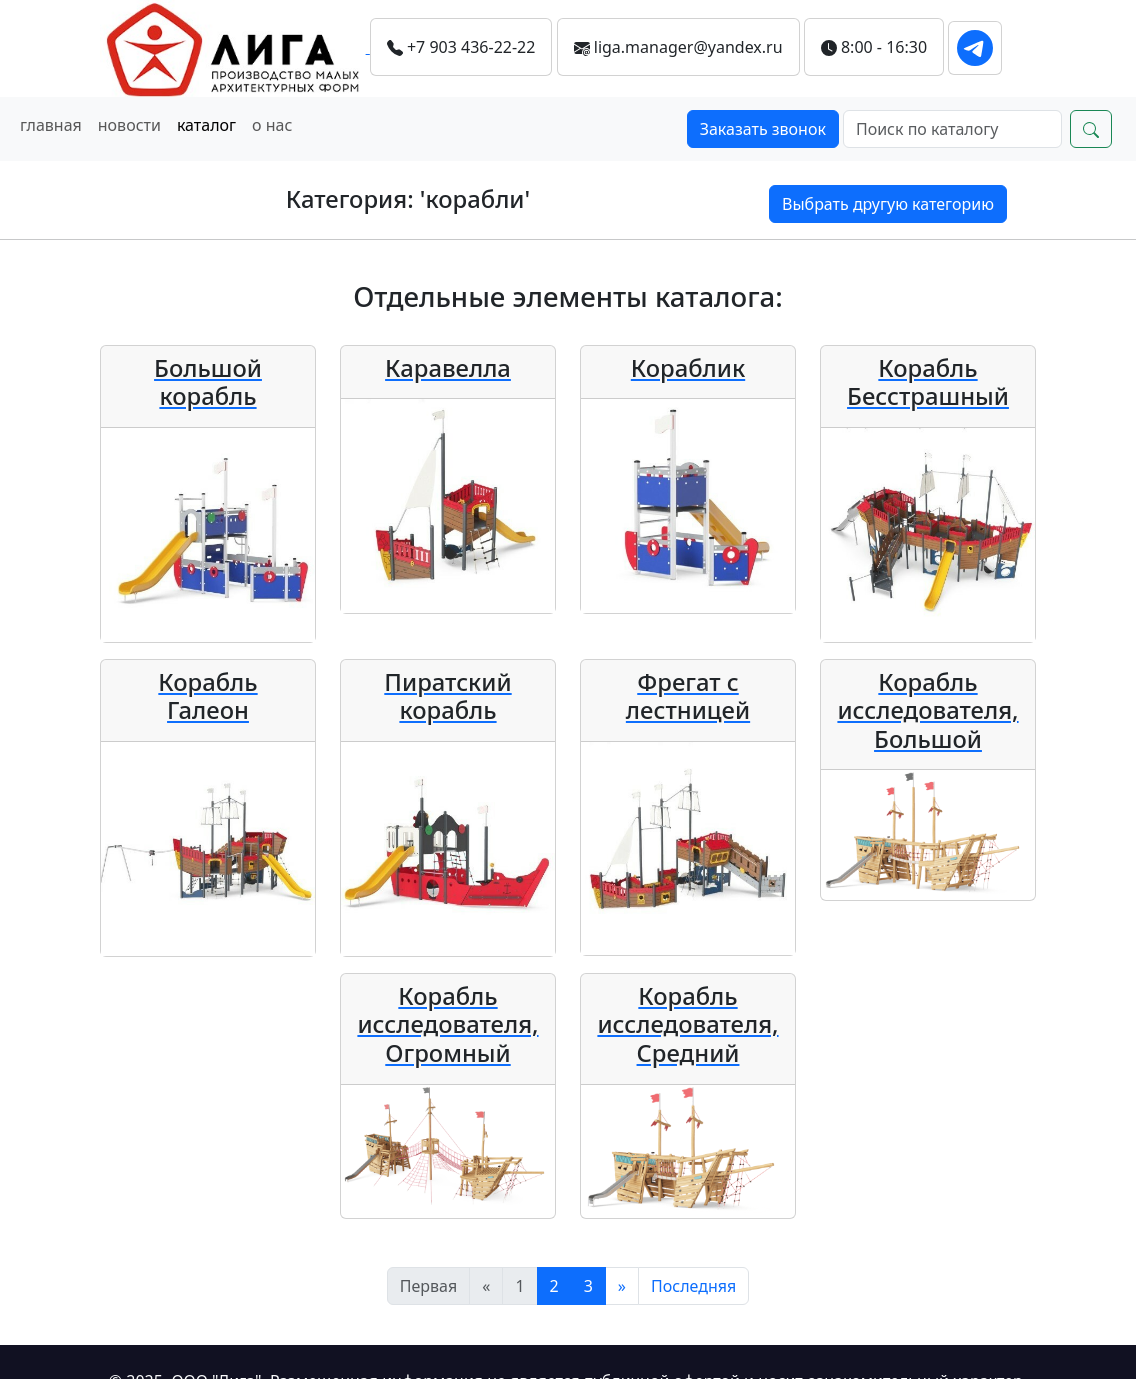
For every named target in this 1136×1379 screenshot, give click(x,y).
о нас (272, 125)
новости (129, 125)
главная (51, 125)
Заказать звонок (763, 129)
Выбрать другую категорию (888, 204)
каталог (206, 125)
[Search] (952, 129)
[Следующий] (622, 1286)
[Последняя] (693, 1286)
